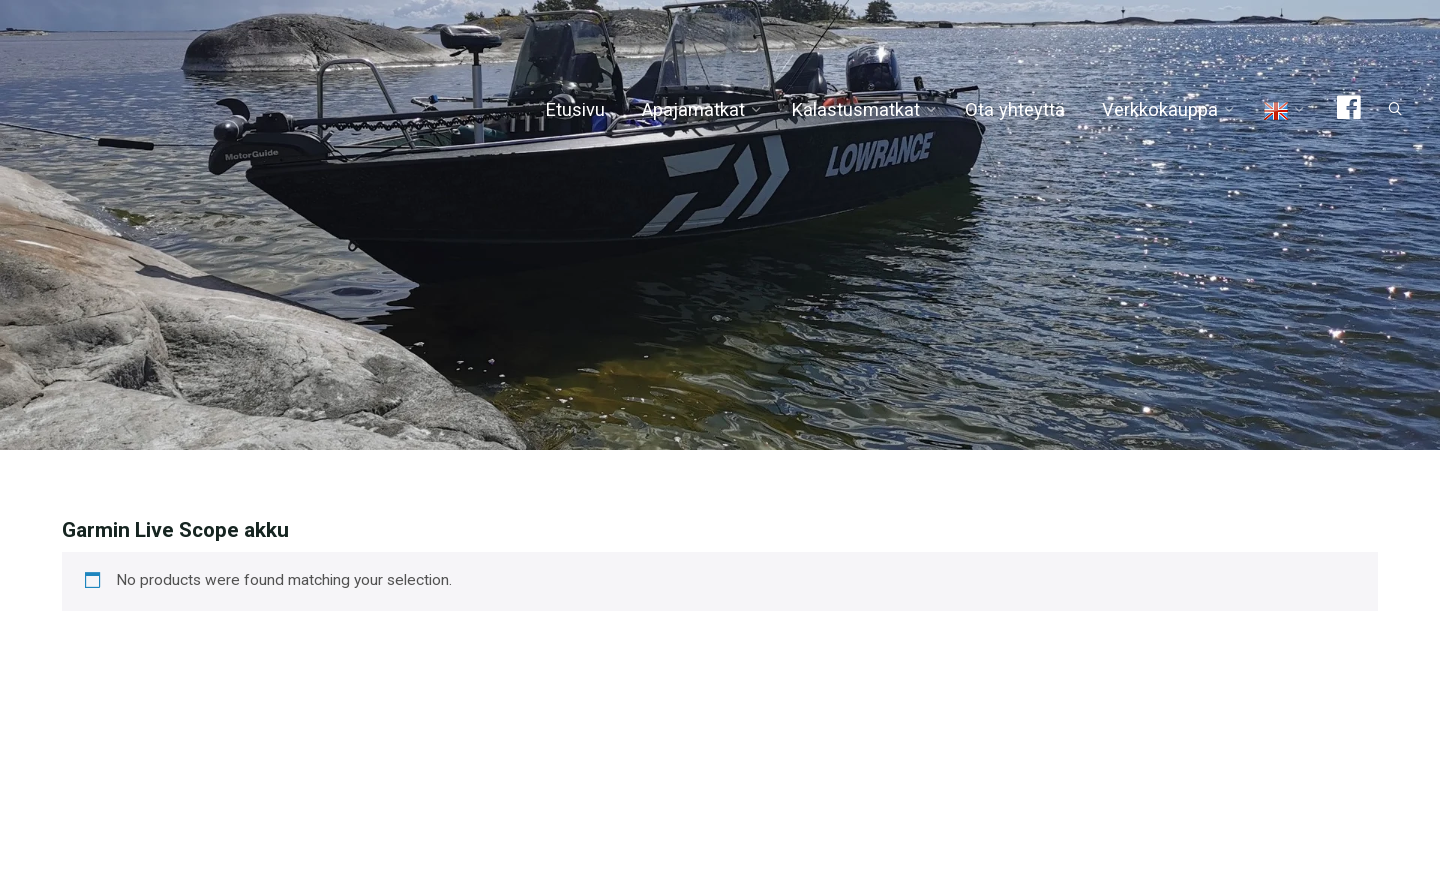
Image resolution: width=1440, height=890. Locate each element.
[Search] (1386, 110)
